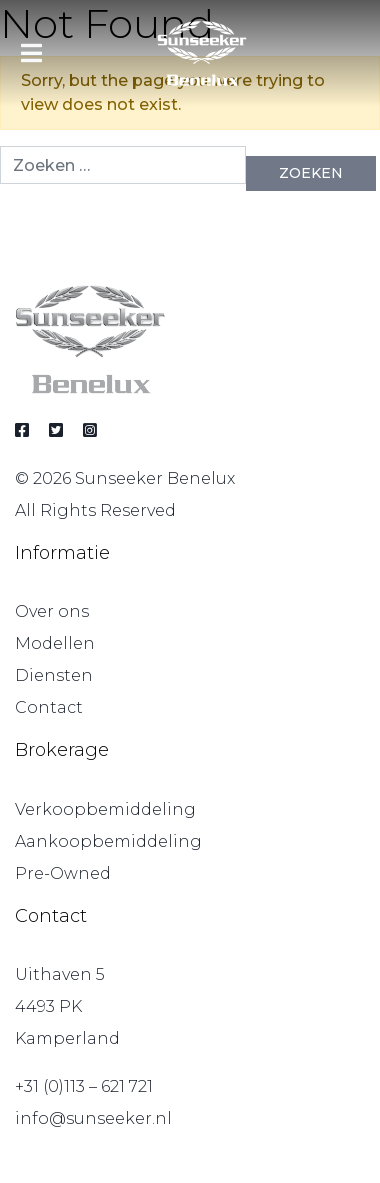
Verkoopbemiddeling (105, 809)
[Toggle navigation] (31, 53)
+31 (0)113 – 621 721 (84, 1086)
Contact (49, 707)
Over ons (52, 611)
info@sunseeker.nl (93, 1118)
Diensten (54, 675)
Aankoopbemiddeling (108, 841)
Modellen (55, 643)
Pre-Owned (63, 873)
